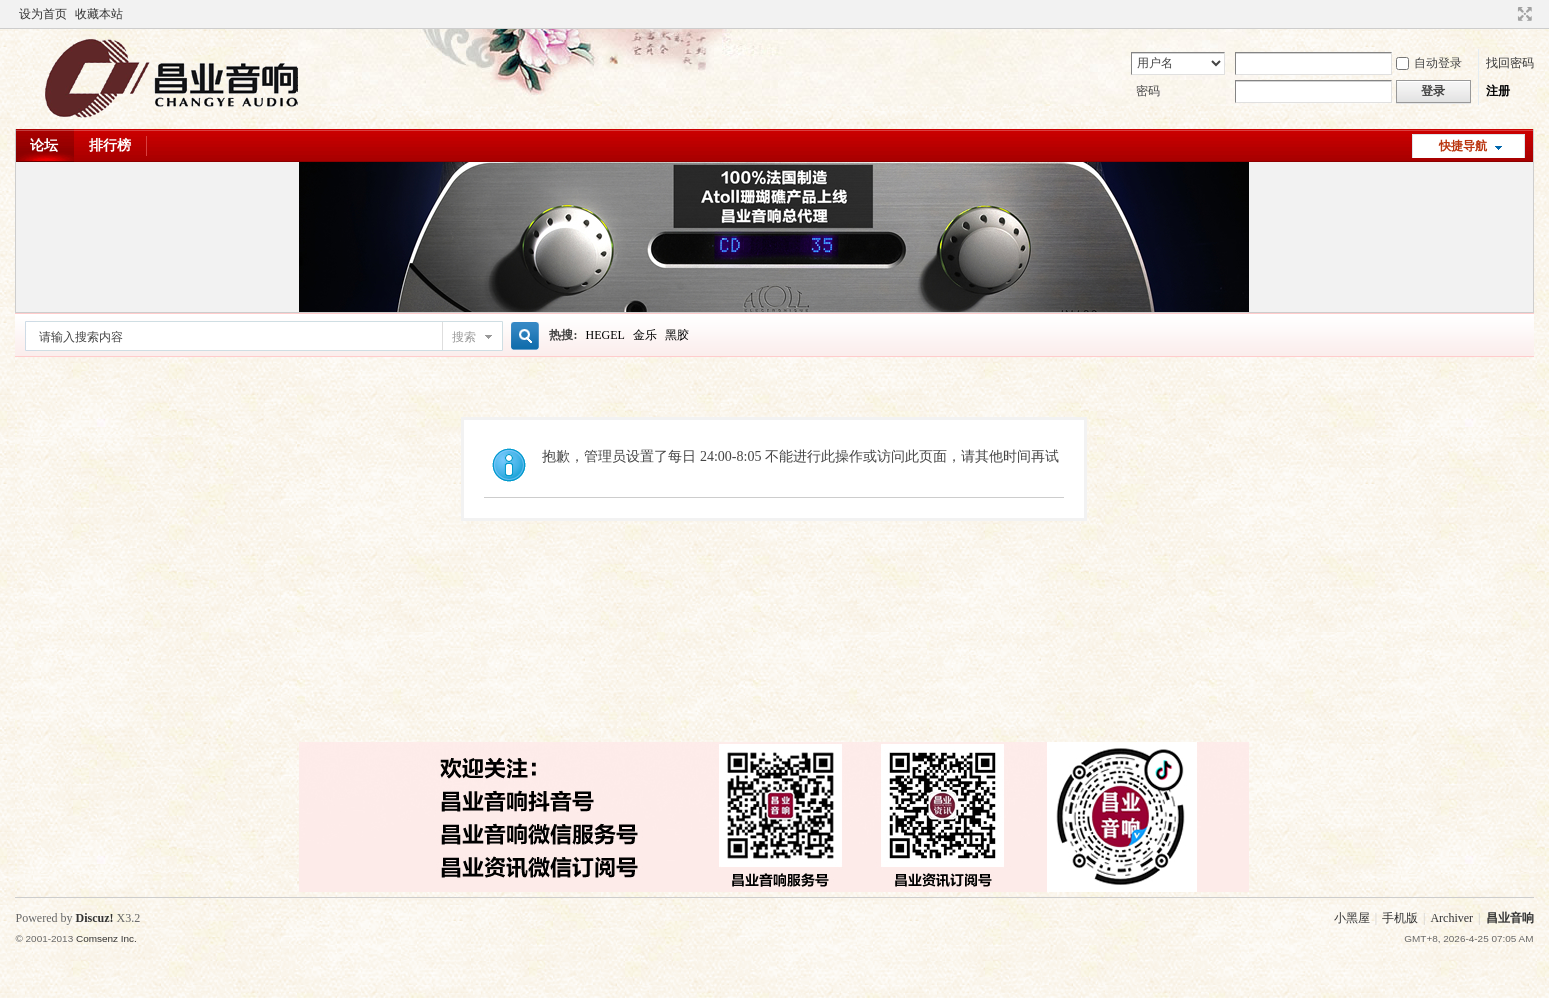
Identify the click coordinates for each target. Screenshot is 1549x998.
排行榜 (110, 145)
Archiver (1451, 918)
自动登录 (1429, 63)
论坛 (44, 145)
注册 (1498, 91)
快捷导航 (1463, 146)
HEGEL (604, 335)
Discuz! (94, 918)
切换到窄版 (1522, 14)
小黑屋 (1352, 918)
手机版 (1400, 918)
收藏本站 (99, 14)
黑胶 (677, 335)
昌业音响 (1510, 918)
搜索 (464, 337)
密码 (1148, 91)
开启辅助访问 (1506, 14)
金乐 (645, 335)
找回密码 (1510, 63)
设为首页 (43, 14)
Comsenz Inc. (106, 938)
